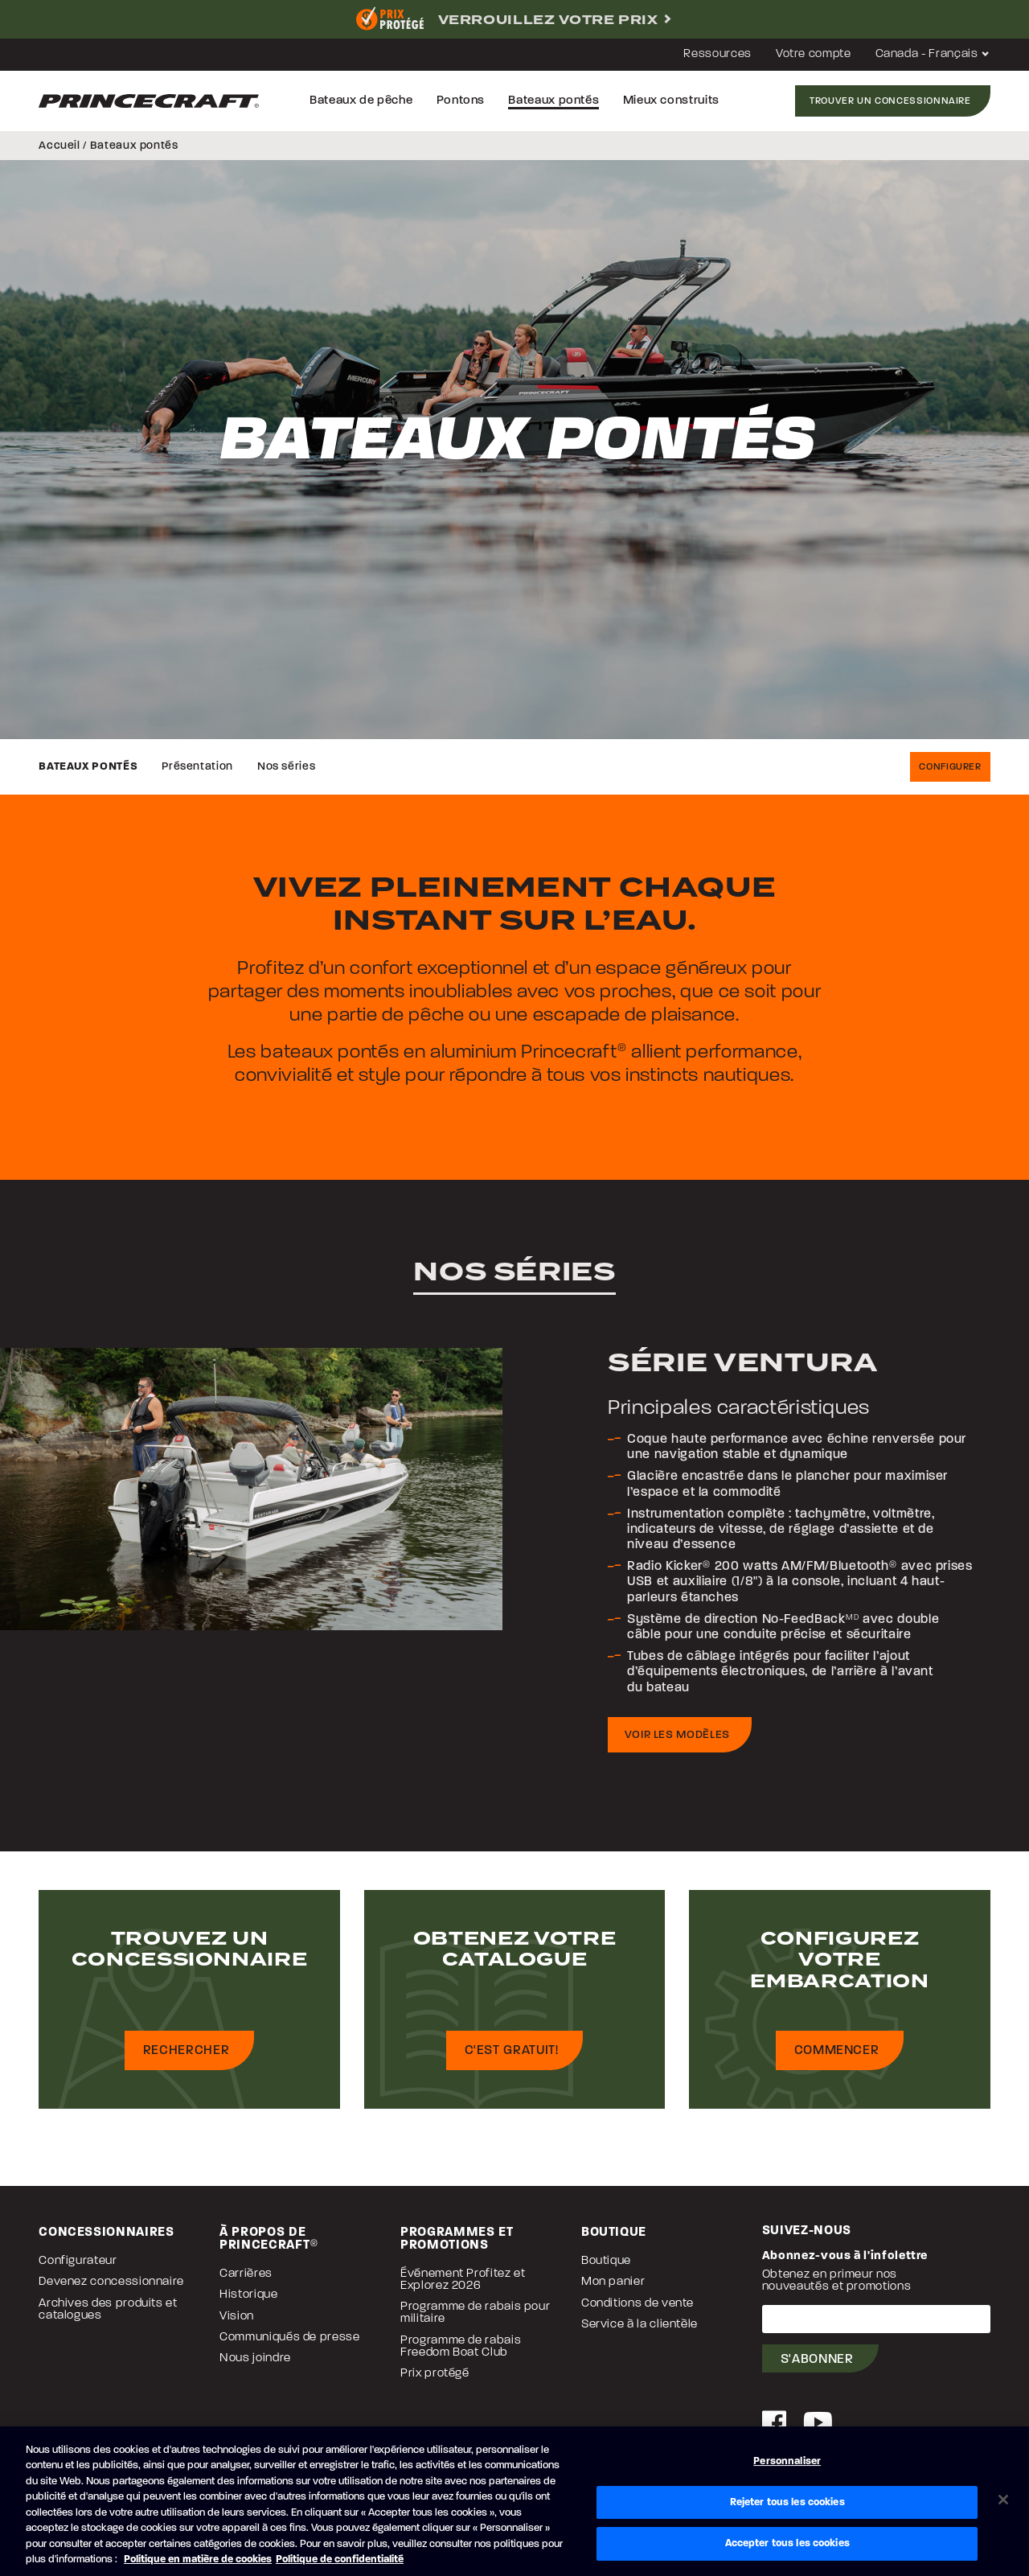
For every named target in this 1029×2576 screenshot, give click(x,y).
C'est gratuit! (512, 2050)
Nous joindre (255, 2358)
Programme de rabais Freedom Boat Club (460, 2347)
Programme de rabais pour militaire (475, 2313)
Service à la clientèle (639, 2325)
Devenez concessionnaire (111, 2282)
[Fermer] (1003, 2499)
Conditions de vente (637, 2304)
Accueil (59, 146)
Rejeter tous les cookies (787, 2502)
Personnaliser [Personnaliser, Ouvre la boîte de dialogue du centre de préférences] (787, 2461)
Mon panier (613, 2282)
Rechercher (186, 2050)
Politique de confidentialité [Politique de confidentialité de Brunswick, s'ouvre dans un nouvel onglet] (340, 2560)
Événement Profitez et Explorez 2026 (462, 2280)
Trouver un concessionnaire (890, 101)
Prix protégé (434, 2374)
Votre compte (813, 54)
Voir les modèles (677, 1735)
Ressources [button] (717, 54)
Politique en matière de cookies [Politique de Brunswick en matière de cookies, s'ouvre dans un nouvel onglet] (198, 2560)
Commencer (836, 2050)
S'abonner (817, 2359)
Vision (236, 2317)
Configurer (950, 767)
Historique (248, 2295)
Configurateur (78, 2261)
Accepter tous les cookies (787, 2543)
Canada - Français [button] (932, 54)
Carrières (246, 2274)
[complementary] (514, 19)
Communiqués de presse (289, 2338)
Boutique (606, 2261)
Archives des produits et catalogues (108, 2310)
